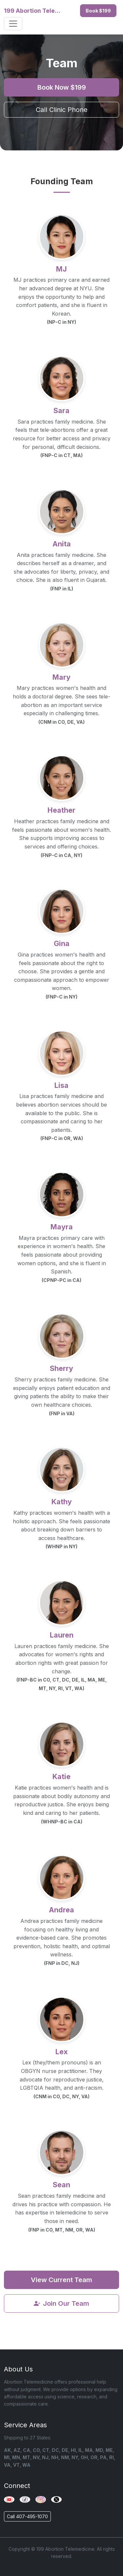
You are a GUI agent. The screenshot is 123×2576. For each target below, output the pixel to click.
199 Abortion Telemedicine (33, 10)
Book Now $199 (61, 87)
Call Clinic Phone (62, 110)
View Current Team (61, 2280)
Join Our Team (61, 2303)
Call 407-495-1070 (27, 2516)
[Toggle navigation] (13, 23)
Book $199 (98, 10)
